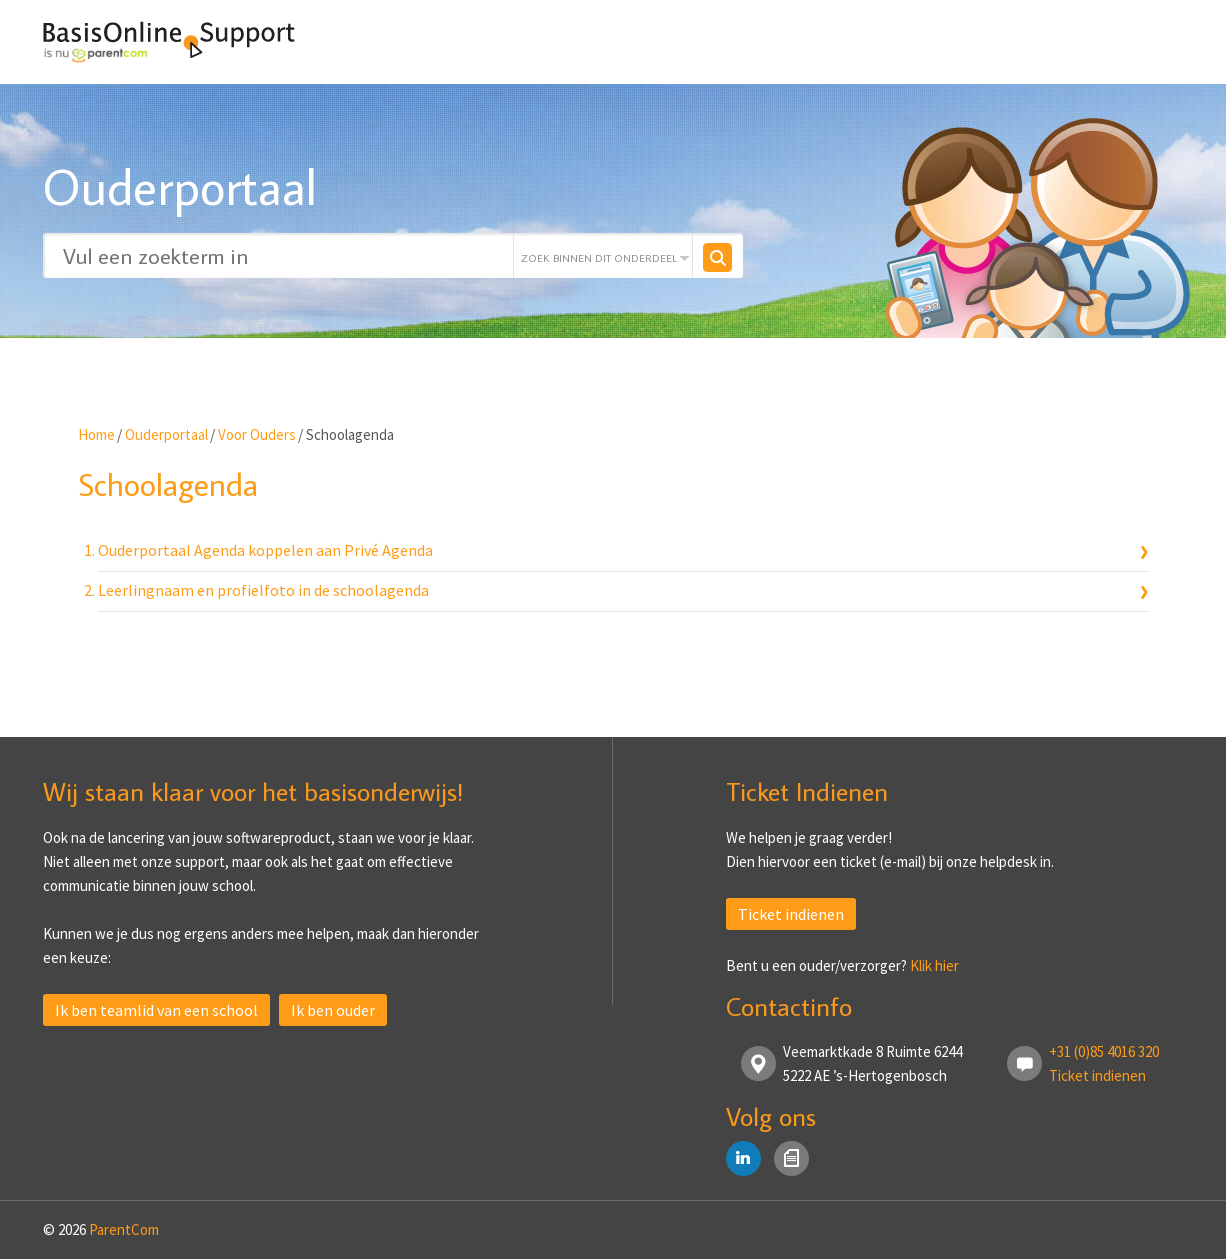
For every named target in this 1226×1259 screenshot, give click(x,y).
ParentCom (124, 1229)
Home (96, 434)
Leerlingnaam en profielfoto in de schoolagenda (263, 590)
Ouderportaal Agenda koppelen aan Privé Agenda (265, 550)
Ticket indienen (791, 914)
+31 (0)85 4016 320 (1104, 1051)
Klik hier (934, 965)
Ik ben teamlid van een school (156, 1010)
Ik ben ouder (333, 1010)
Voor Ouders (257, 434)
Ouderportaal (166, 434)
